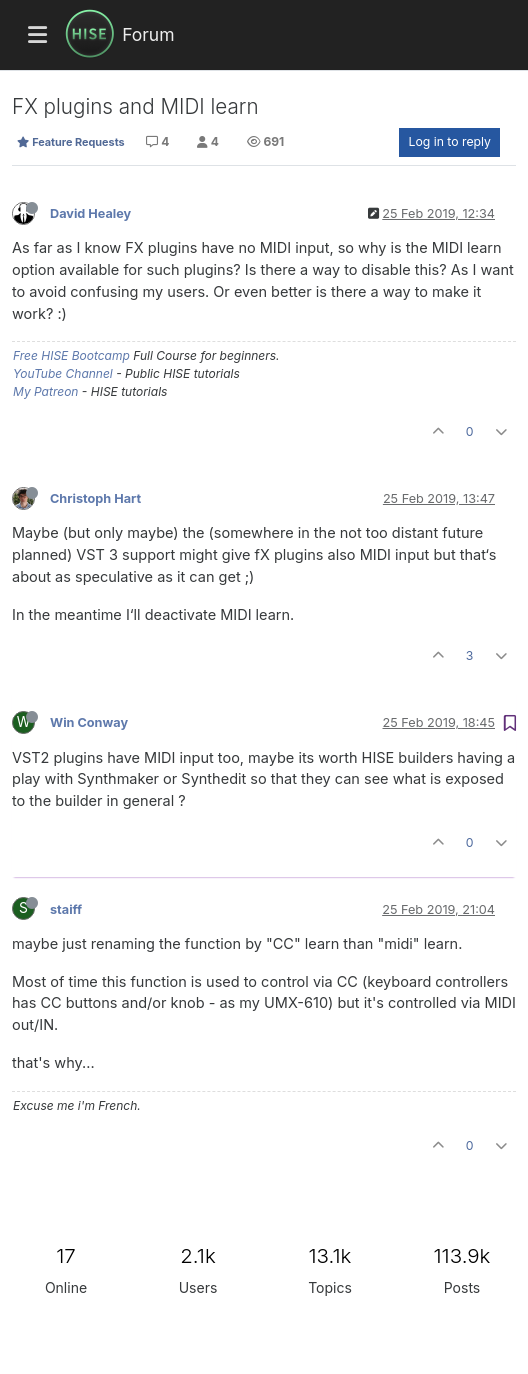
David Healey (90, 213)
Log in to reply (449, 141)
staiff (66, 909)
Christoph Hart (95, 498)
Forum (148, 34)
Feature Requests (70, 142)
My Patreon (45, 391)
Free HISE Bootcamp (71, 355)
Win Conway (89, 722)
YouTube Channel (63, 373)
